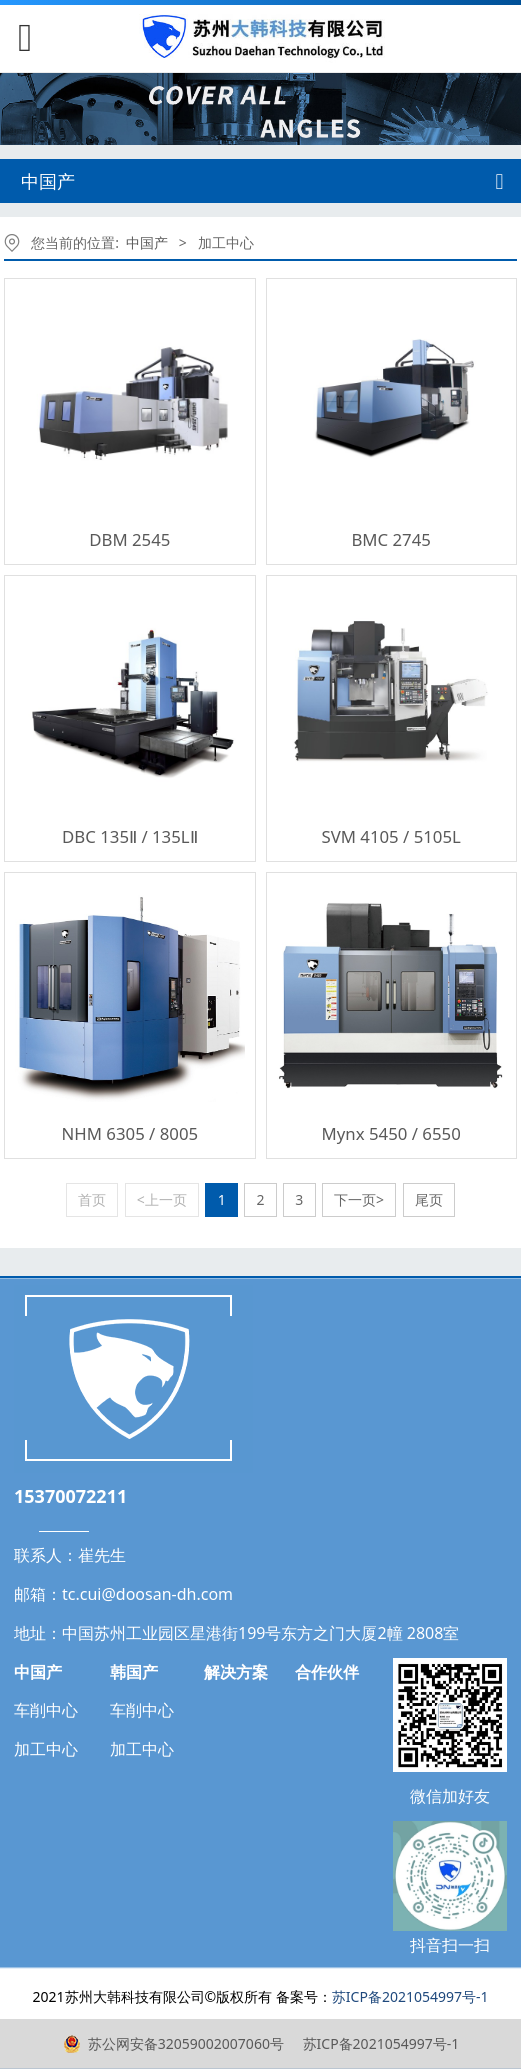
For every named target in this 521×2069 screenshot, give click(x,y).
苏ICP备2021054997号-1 (379, 2043)
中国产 (147, 242)
